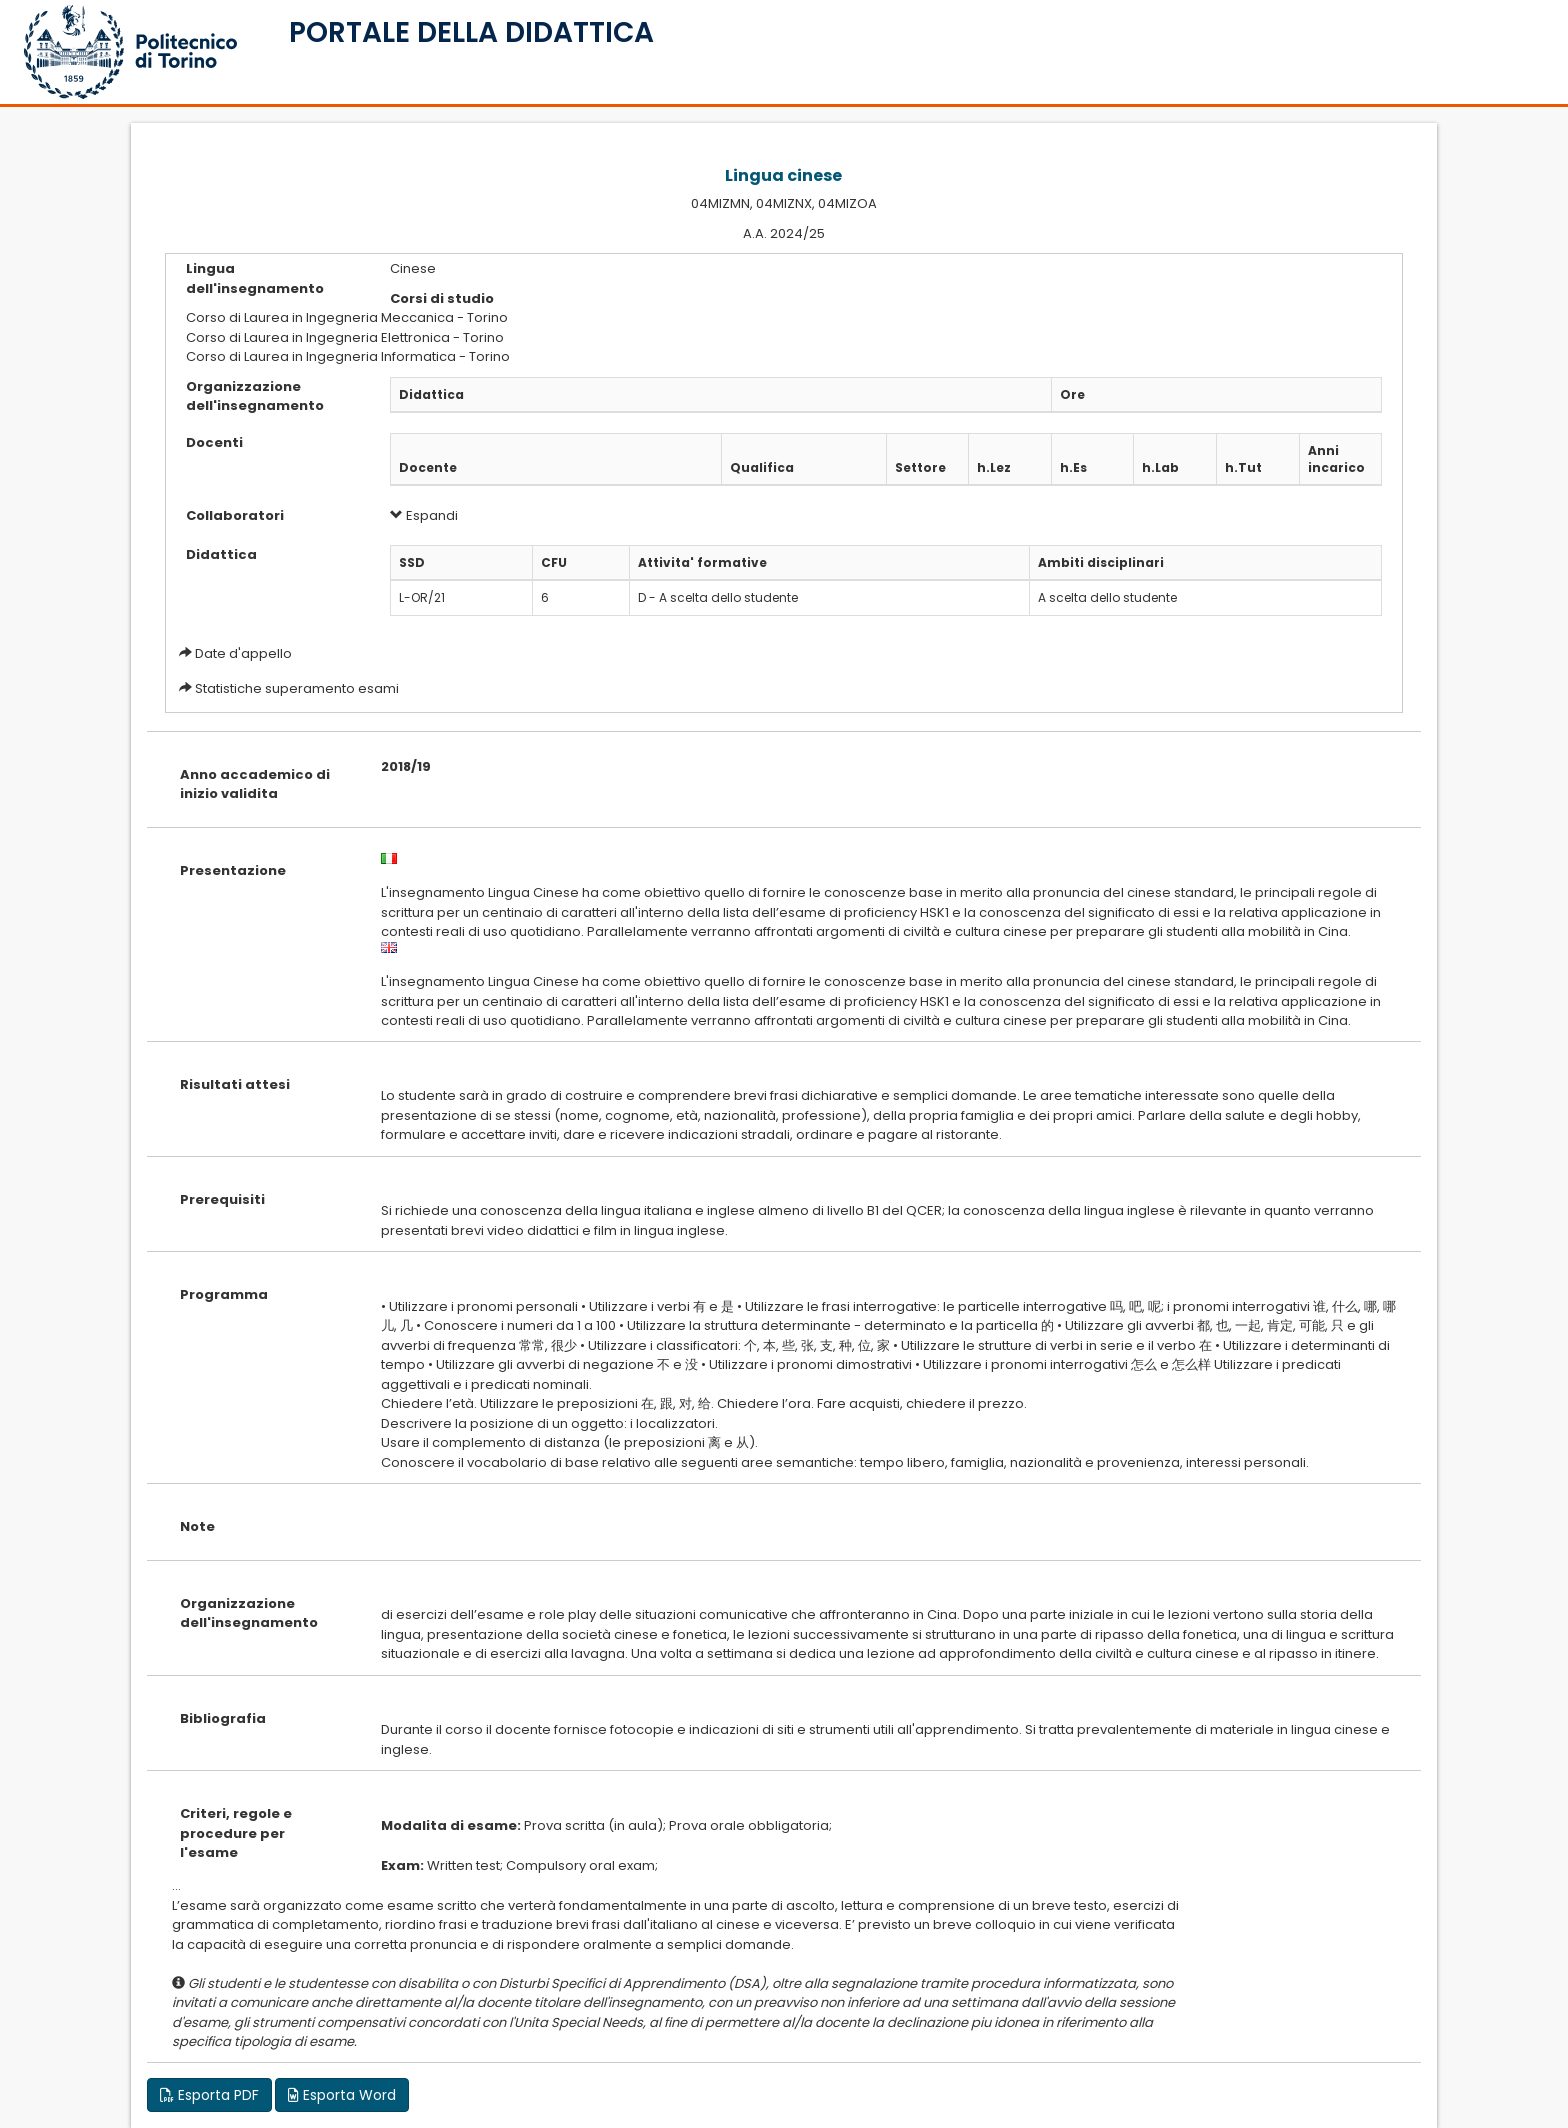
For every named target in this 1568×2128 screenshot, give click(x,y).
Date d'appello (243, 653)
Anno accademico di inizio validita (255, 784)
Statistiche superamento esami (297, 688)
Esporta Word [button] (342, 2095)
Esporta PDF (209, 2095)
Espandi (424, 515)
